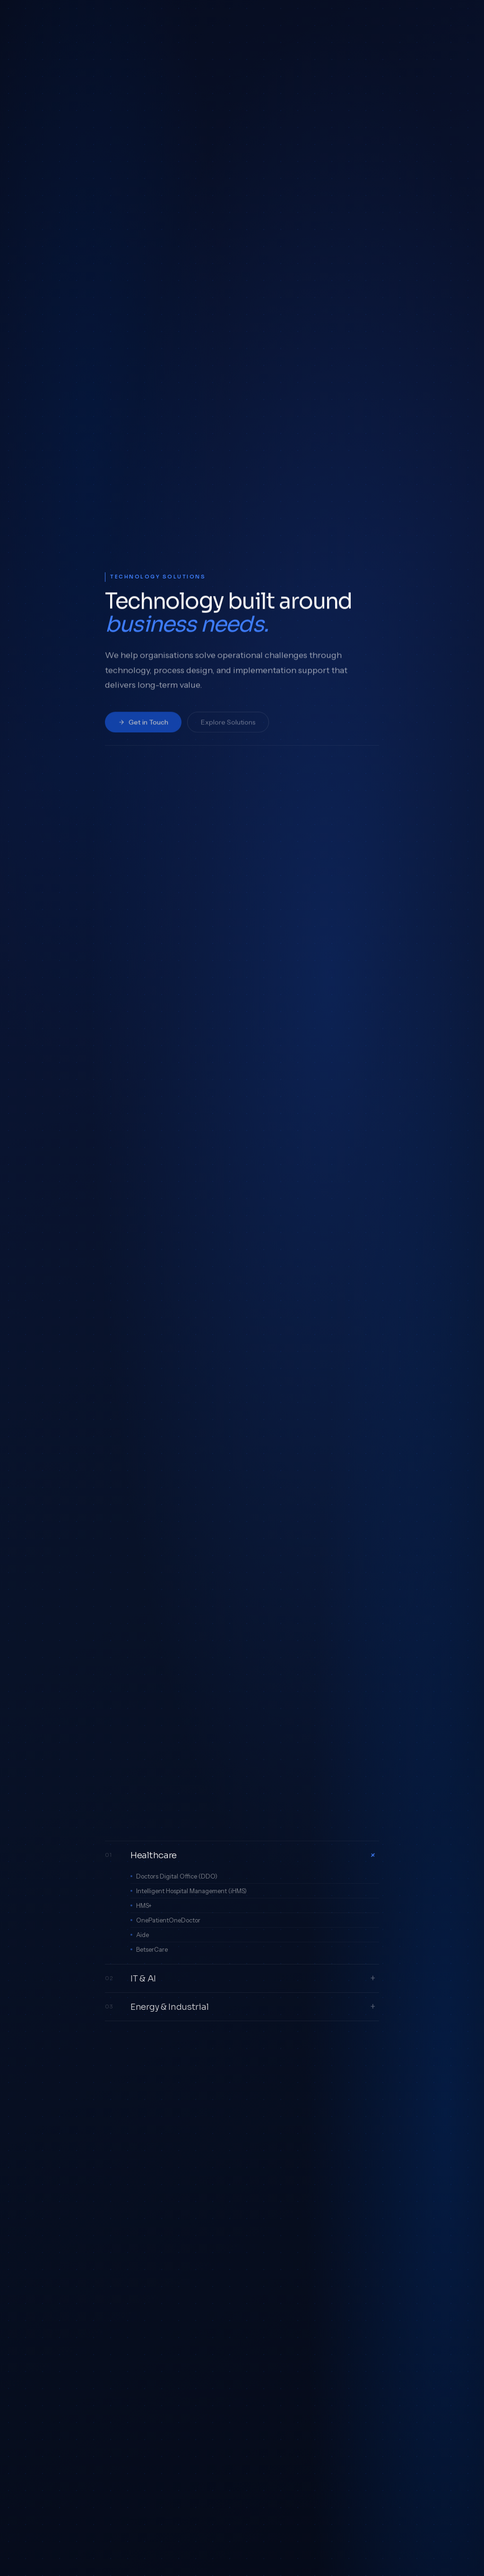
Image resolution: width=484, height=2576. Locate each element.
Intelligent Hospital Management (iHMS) (191, 1891)
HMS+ (144, 1905)
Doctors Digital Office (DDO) (176, 1876)
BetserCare (152, 1949)
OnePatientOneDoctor (168, 1920)
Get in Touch (143, 727)
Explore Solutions (228, 727)
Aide (142, 1934)
